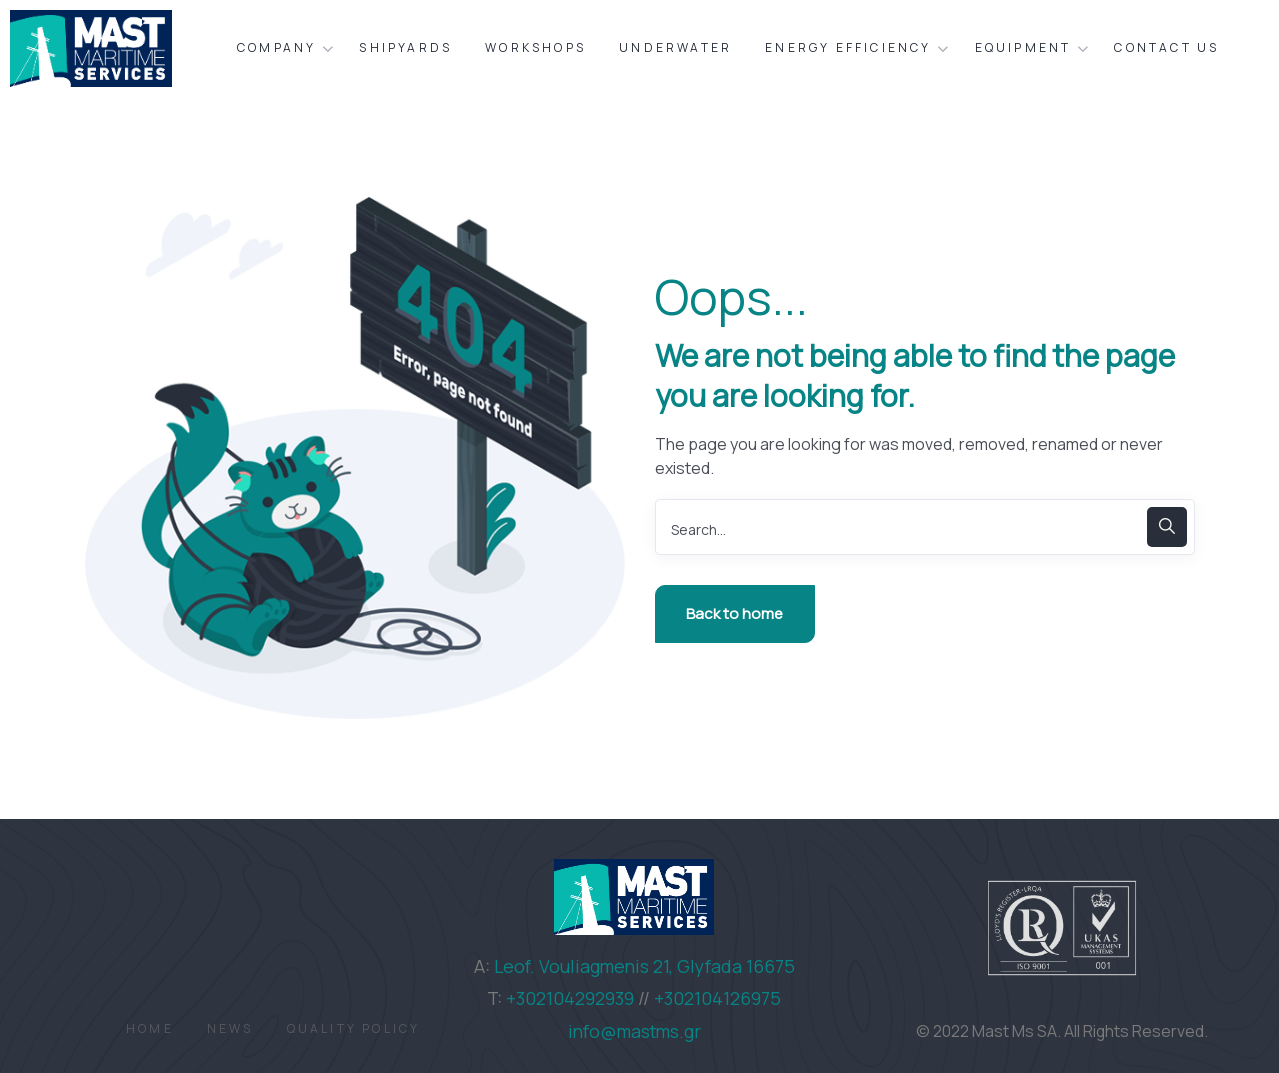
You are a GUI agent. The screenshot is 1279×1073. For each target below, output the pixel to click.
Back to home (734, 613)
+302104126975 (717, 998)
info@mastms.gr (634, 1031)
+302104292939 (570, 998)
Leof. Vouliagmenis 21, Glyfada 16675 (644, 966)
